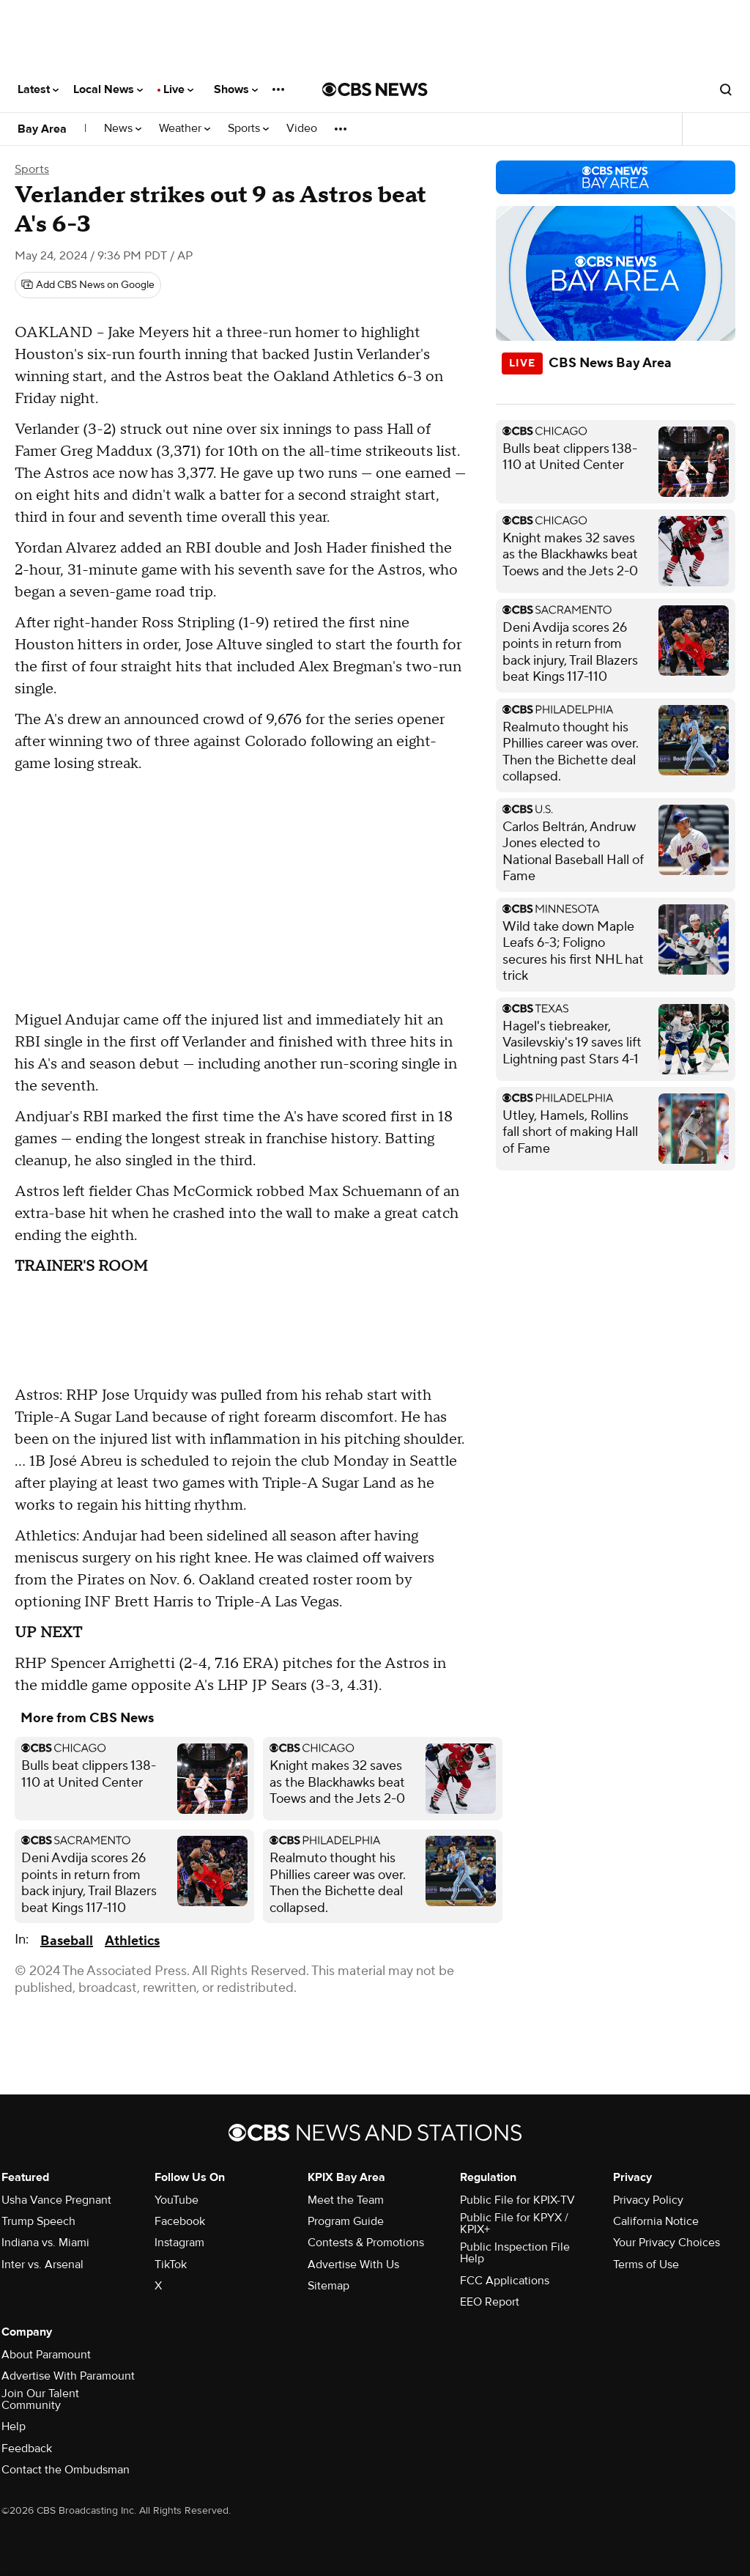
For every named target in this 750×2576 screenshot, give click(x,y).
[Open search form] (725, 89)
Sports (248, 129)
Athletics (132, 1941)
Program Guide (346, 2221)
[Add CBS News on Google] (88, 285)
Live (178, 89)
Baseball (66, 1941)
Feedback (26, 2448)
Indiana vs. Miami (45, 2242)
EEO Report (489, 2302)
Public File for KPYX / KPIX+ (514, 2223)
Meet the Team (346, 2200)
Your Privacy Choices (666, 2242)
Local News (108, 89)
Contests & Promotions (366, 2242)
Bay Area (42, 129)
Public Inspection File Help (515, 2253)
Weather (184, 129)
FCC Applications (504, 2281)
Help (13, 2426)
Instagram (179, 2242)
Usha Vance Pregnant (56, 2200)
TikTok (171, 2264)
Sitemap (328, 2286)
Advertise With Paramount (68, 2376)
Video (301, 129)
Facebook (180, 2221)
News (122, 129)
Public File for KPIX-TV (517, 2200)
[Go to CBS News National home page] (375, 89)
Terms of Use (646, 2264)
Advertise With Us (353, 2264)
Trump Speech (38, 2221)
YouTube (176, 2200)
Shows (236, 89)
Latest (38, 89)
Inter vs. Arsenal (42, 2264)
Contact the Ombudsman (65, 2470)
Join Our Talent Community (40, 2399)
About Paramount (46, 2355)
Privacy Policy (648, 2200)
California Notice (656, 2221)
